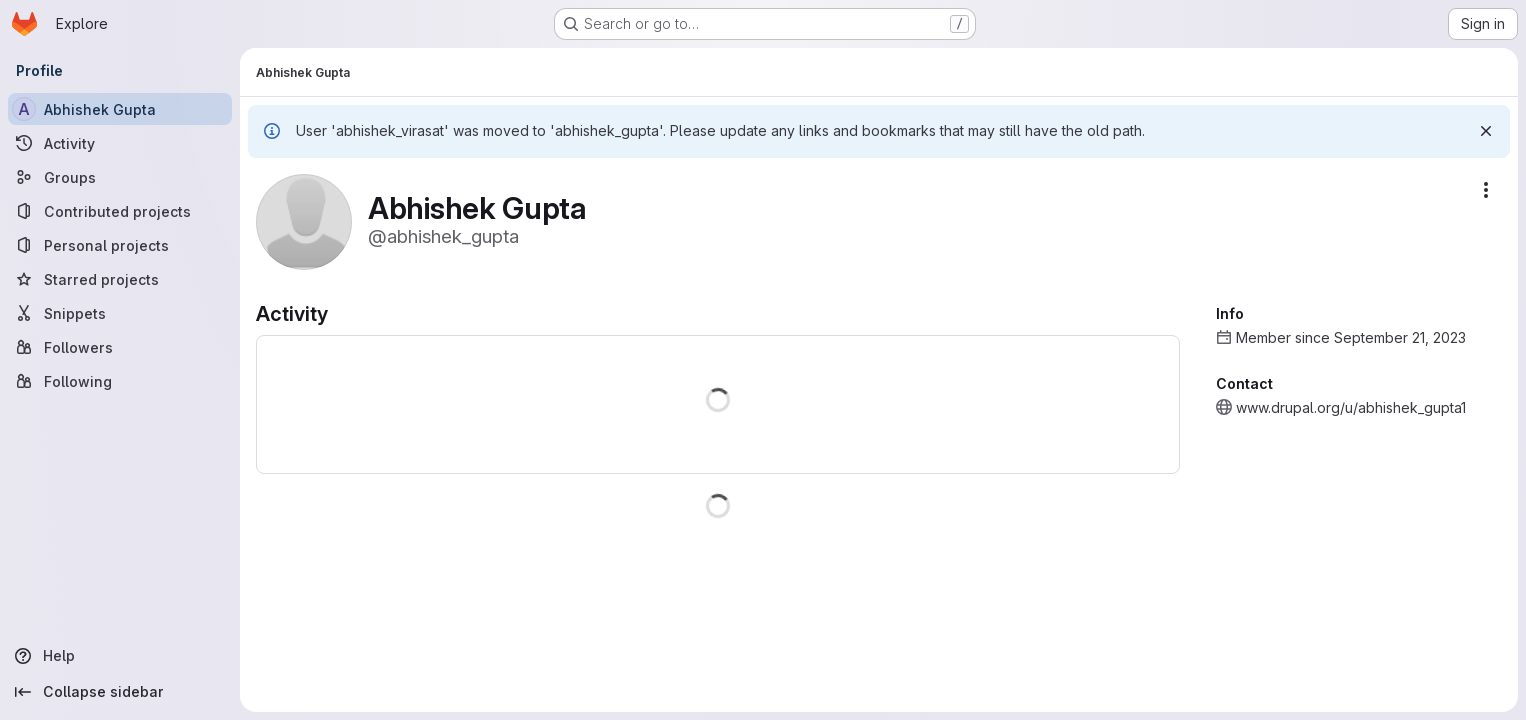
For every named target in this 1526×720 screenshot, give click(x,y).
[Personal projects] (120, 245)
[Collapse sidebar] (120, 692)
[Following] (120, 381)
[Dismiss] (1486, 131)
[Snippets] (120, 313)
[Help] (120, 656)
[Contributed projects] (120, 211)
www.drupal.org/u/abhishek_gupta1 (1351, 407)
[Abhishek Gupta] (120, 109)
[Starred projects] (120, 279)
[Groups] (120, 177)
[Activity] (120, 143)
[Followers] (120, 347)
